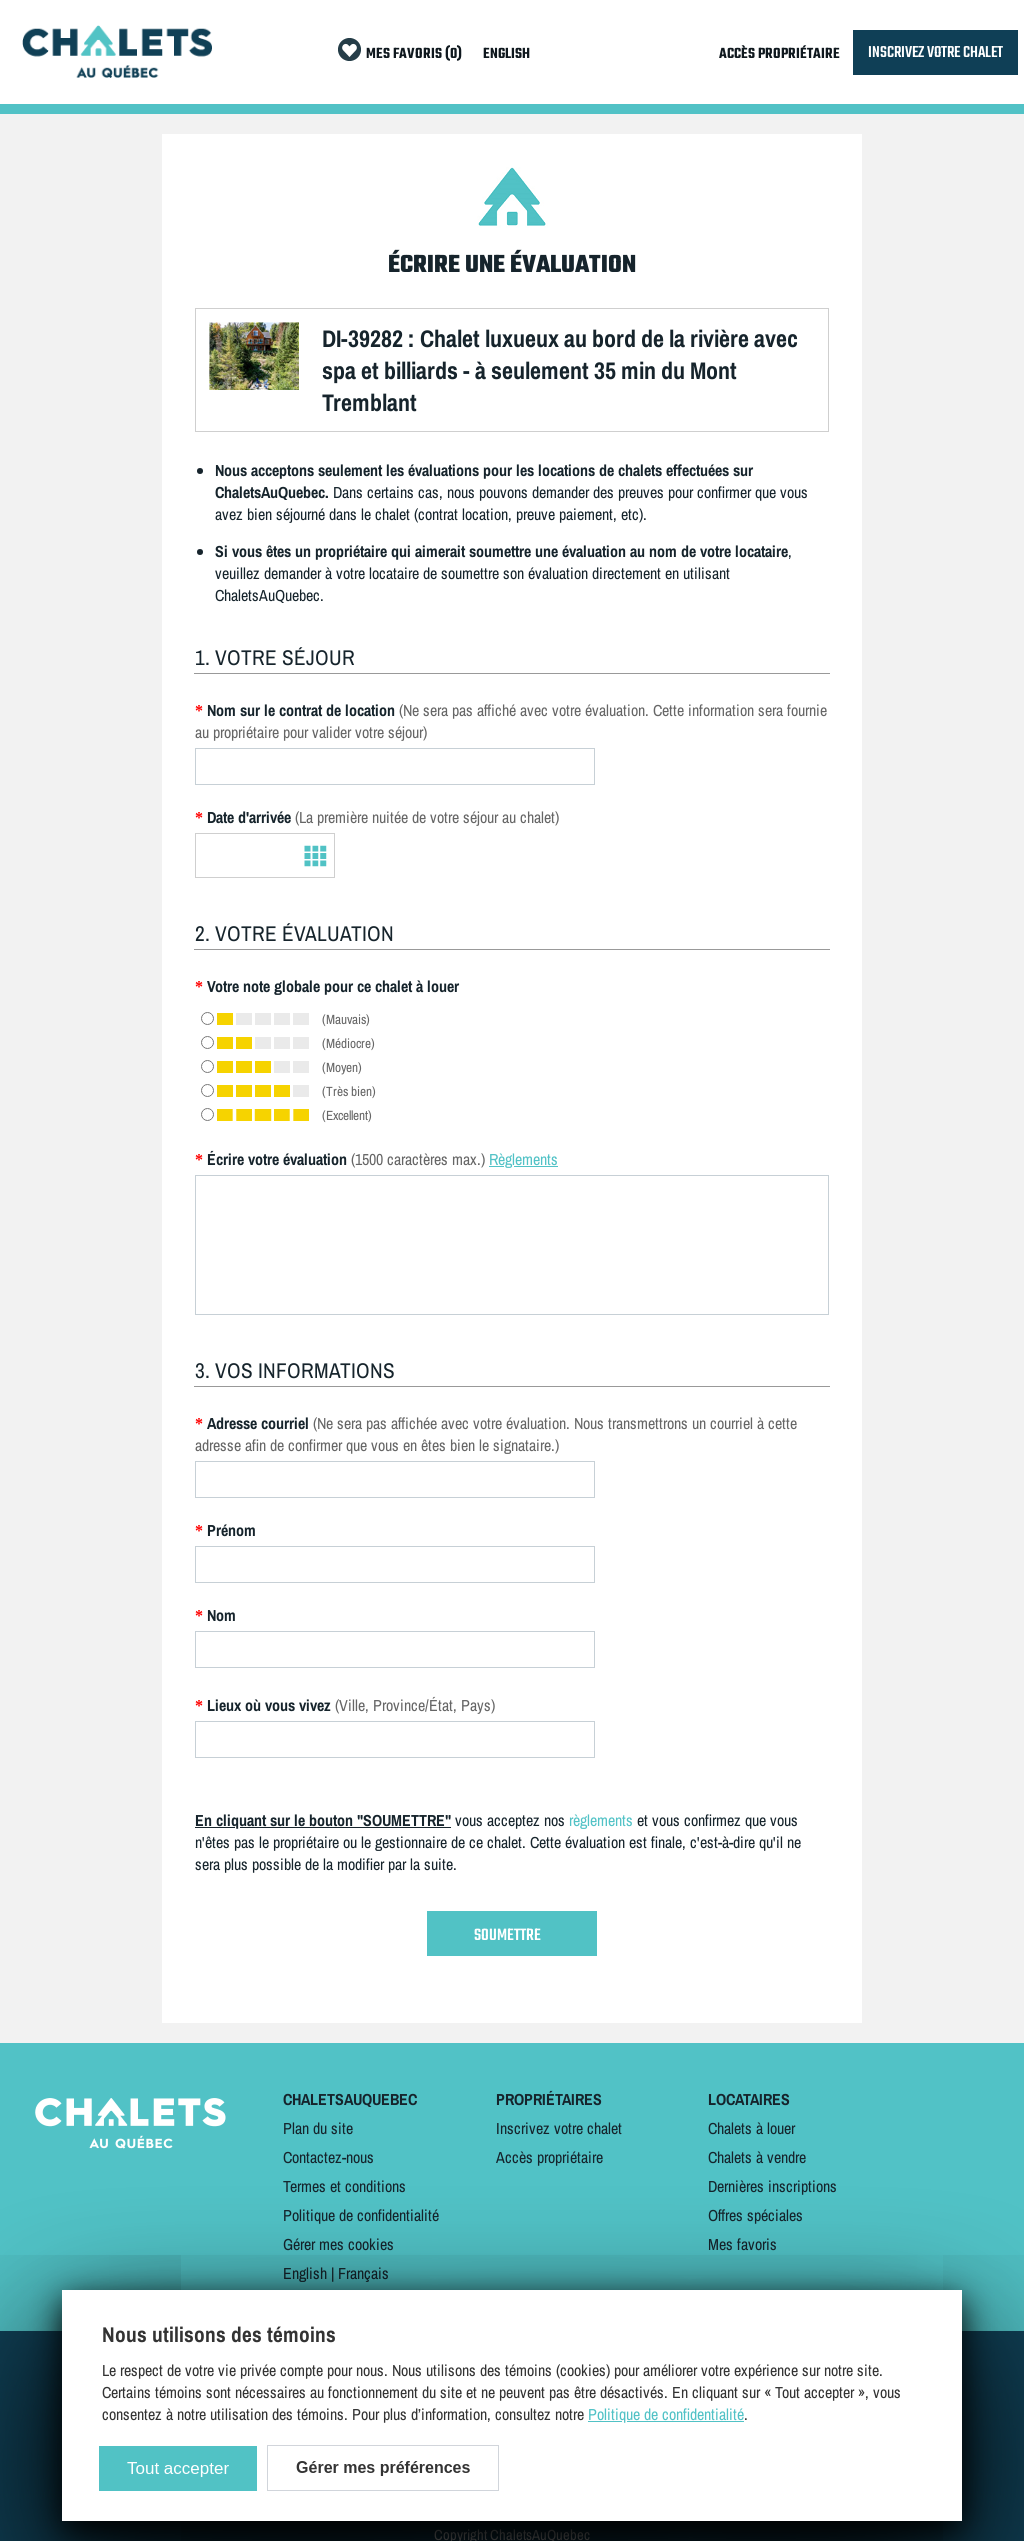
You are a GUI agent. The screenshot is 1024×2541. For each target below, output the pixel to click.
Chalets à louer (751, 2128)
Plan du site (318, 2128)
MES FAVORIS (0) (414, 54)
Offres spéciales (755, 2215)
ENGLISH (506, 54)
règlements (601, 1820)
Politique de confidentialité (361, 2215)
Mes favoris (742, 2244)
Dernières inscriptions (772, 2186)
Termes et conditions (344, 2186)
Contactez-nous (328, 2157)
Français (363, 2273)
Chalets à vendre (757, 2157)
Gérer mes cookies (338, 2244)
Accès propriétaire (549, 2157)
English (305, 2273)
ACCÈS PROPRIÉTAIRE (779, 54)
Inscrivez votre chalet (559, 2128)
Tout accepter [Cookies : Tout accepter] (178, 2468)
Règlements (523, 1159)
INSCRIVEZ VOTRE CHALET (935, 52)
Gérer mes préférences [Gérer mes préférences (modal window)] (383, 2467)
